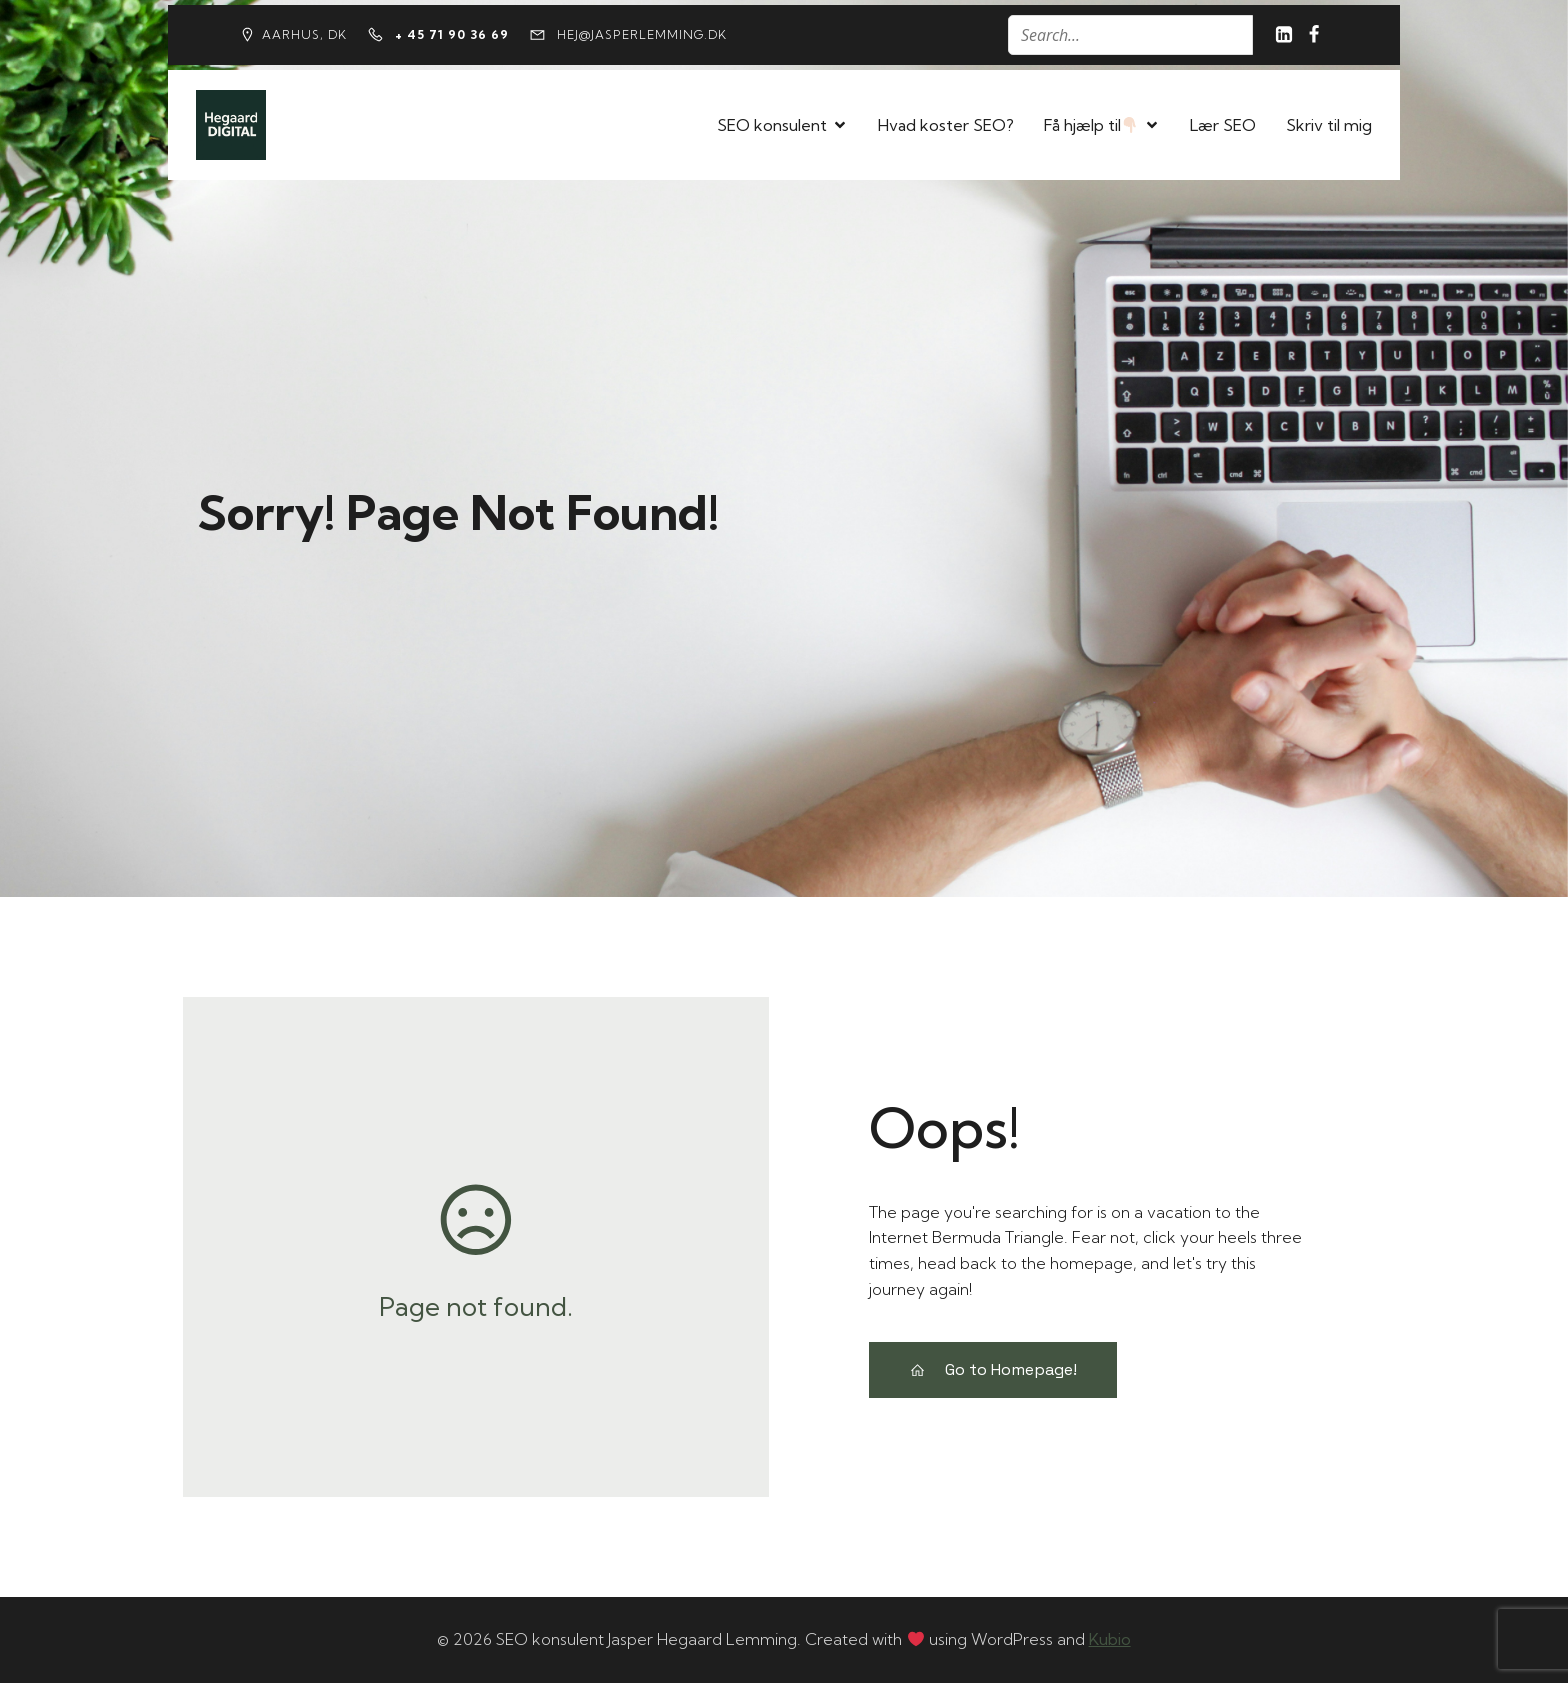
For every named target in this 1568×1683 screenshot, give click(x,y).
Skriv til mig (1329, 125)
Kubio (1110, 1639)
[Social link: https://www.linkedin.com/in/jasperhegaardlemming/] (1284, 35)
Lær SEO (1223, 125)
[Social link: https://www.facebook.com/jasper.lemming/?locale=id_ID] (1314, 35)
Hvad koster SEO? (946, 125)
